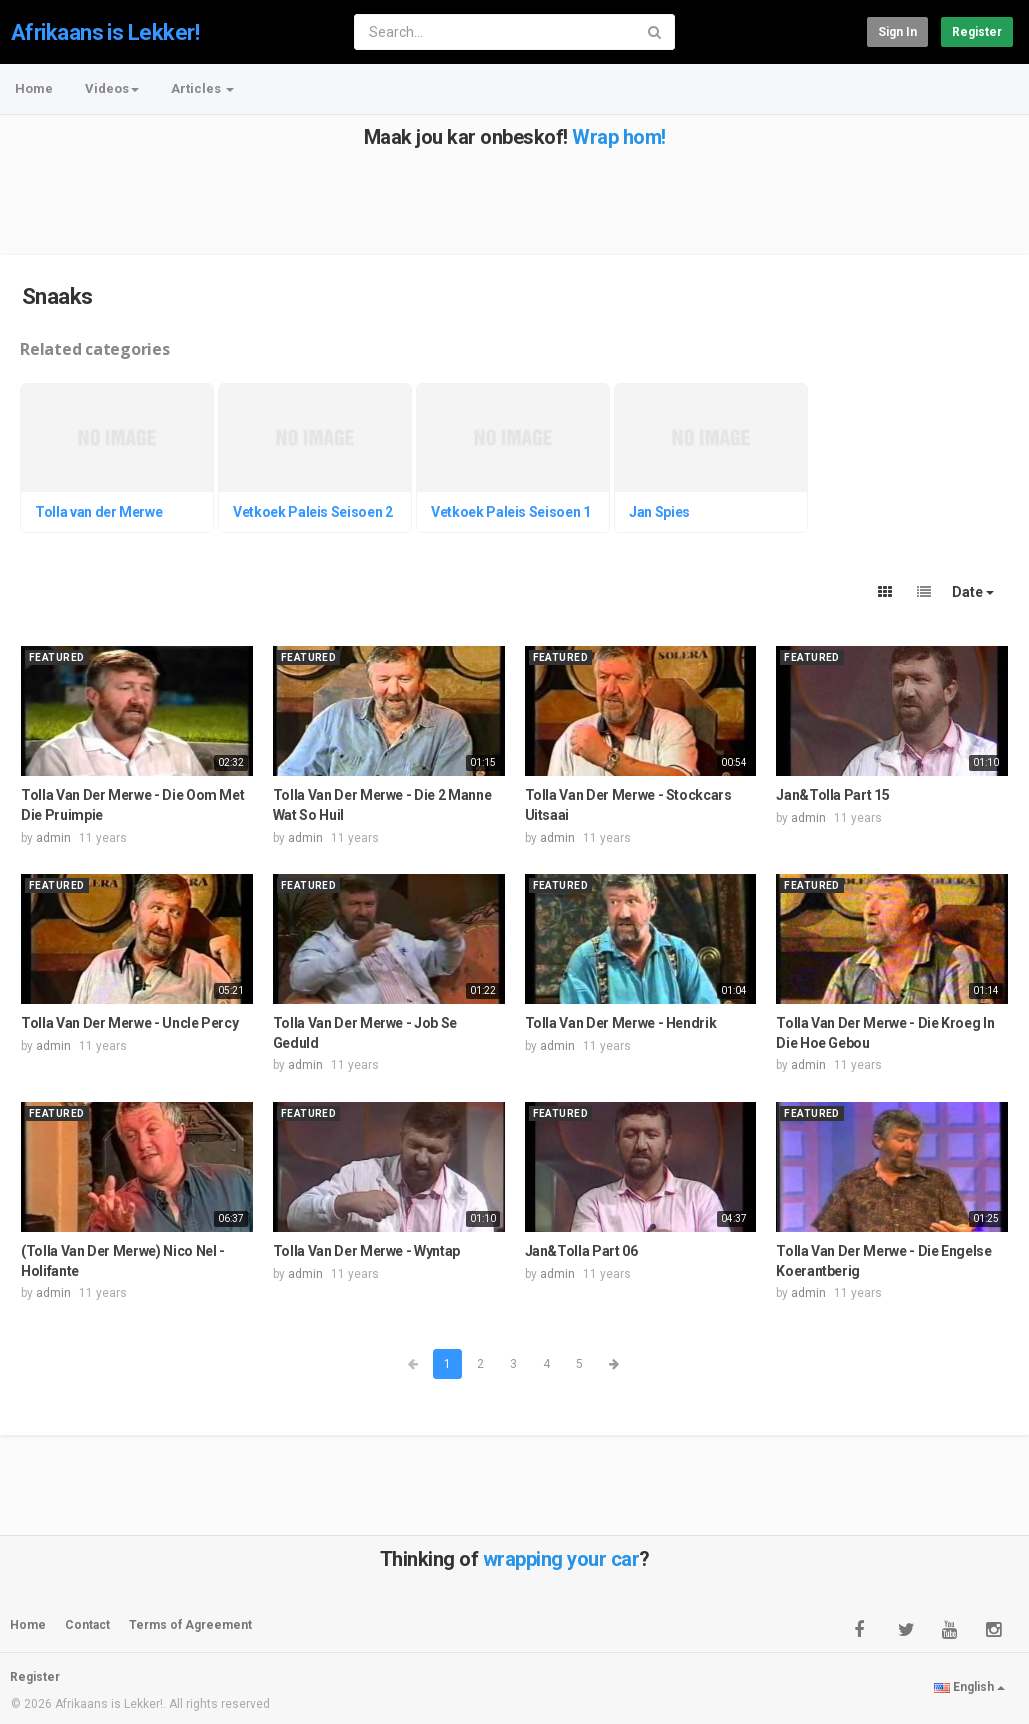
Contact (87, 1625)
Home (34, 88)
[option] (119, 461)
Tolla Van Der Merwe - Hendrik (621, 1023)
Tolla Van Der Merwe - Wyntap (366, 1251)
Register (977, 32)
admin (53, 838)
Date (973, 592)
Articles (202, 88)
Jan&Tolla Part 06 (581, 1251)
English (969, 1687)
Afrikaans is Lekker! (105, 32)
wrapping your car (561, 1559)
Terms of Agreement (190, 1625)
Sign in (897, 32)
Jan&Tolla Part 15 (832, 795)
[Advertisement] (513, 193)
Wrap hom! (619, 137)
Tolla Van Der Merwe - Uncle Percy (129, 1023)
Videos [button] (112, 88)
